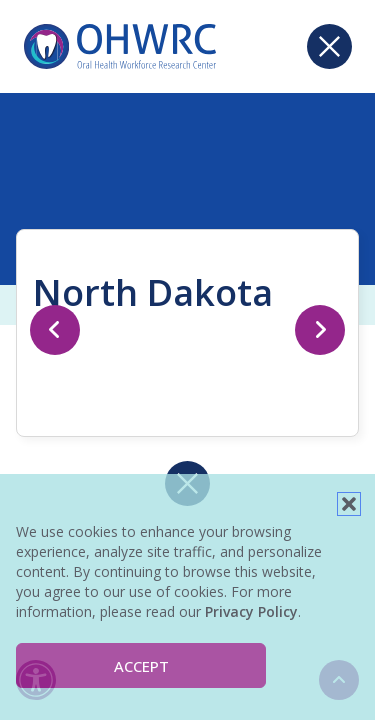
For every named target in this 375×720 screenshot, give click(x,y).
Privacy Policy (251, 611)
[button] (349, 504)
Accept (141, 666)
